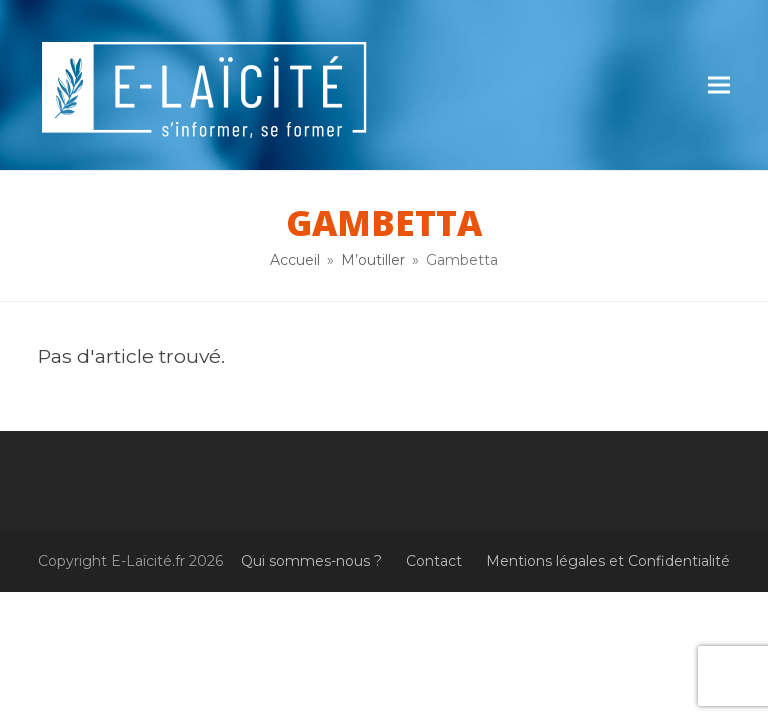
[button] (719, 85)
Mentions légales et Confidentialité (608, 561)
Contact (434, 561)
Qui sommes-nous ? (311, 561)
